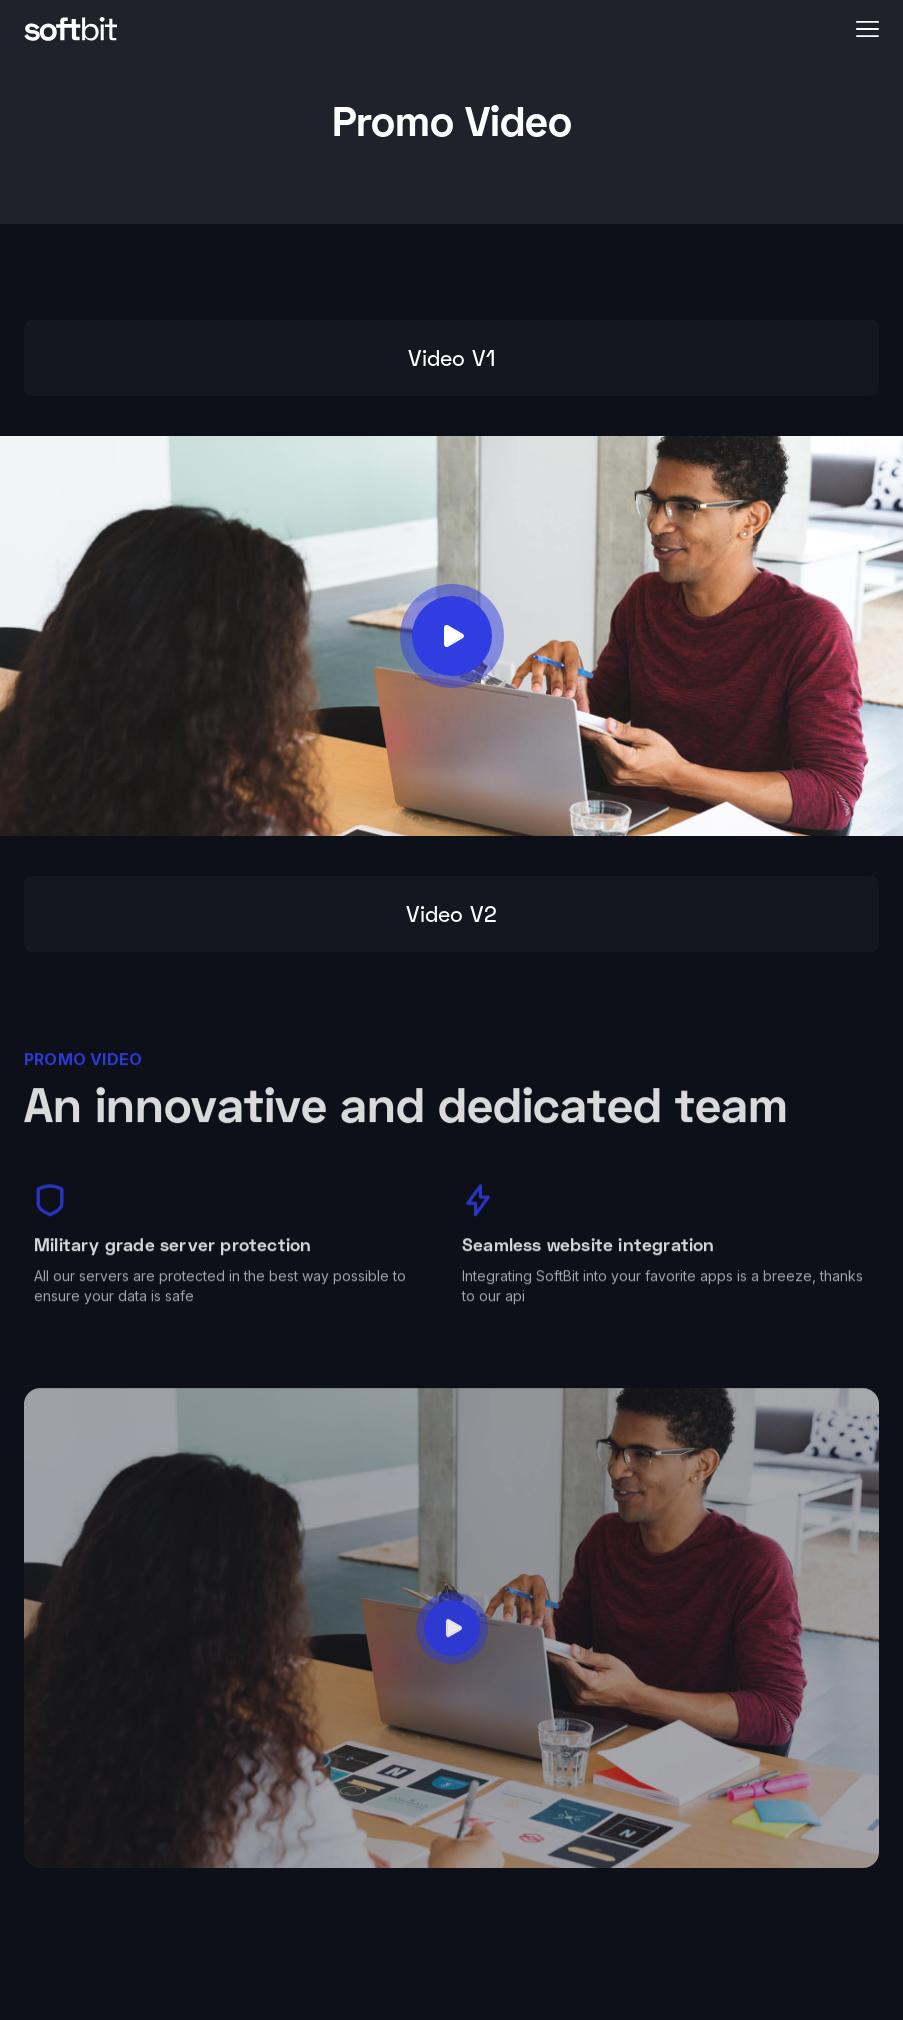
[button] (867, 28)
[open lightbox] (452, 636)
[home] (432, 28)
